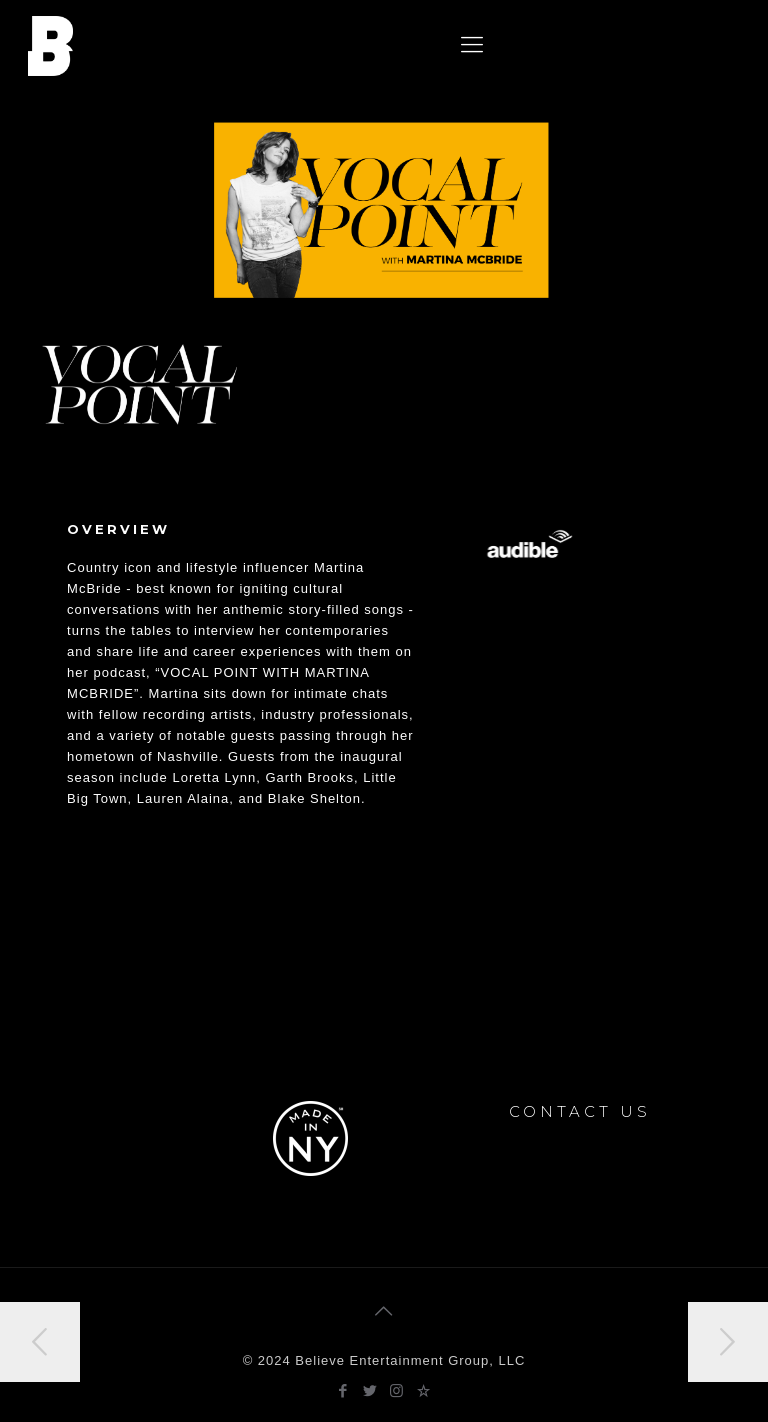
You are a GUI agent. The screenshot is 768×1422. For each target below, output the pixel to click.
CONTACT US (580, 1111)
